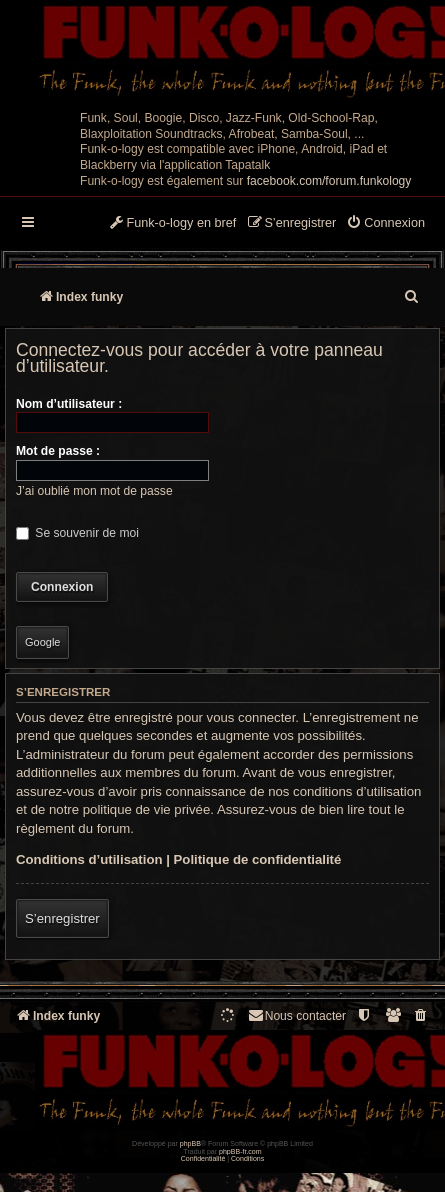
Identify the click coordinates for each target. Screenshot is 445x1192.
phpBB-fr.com (240, 1151)
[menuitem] (385, 224)
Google (42, 642)
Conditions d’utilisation (89, 859)
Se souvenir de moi (77, 533)
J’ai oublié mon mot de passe (94, 491)
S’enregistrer (62, 918)
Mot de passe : (58, 451)
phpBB (190, 1143)
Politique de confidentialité (258, 859)
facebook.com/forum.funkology (329, 181)
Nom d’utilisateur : (69, 404)
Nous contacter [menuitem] (296, 1015)
